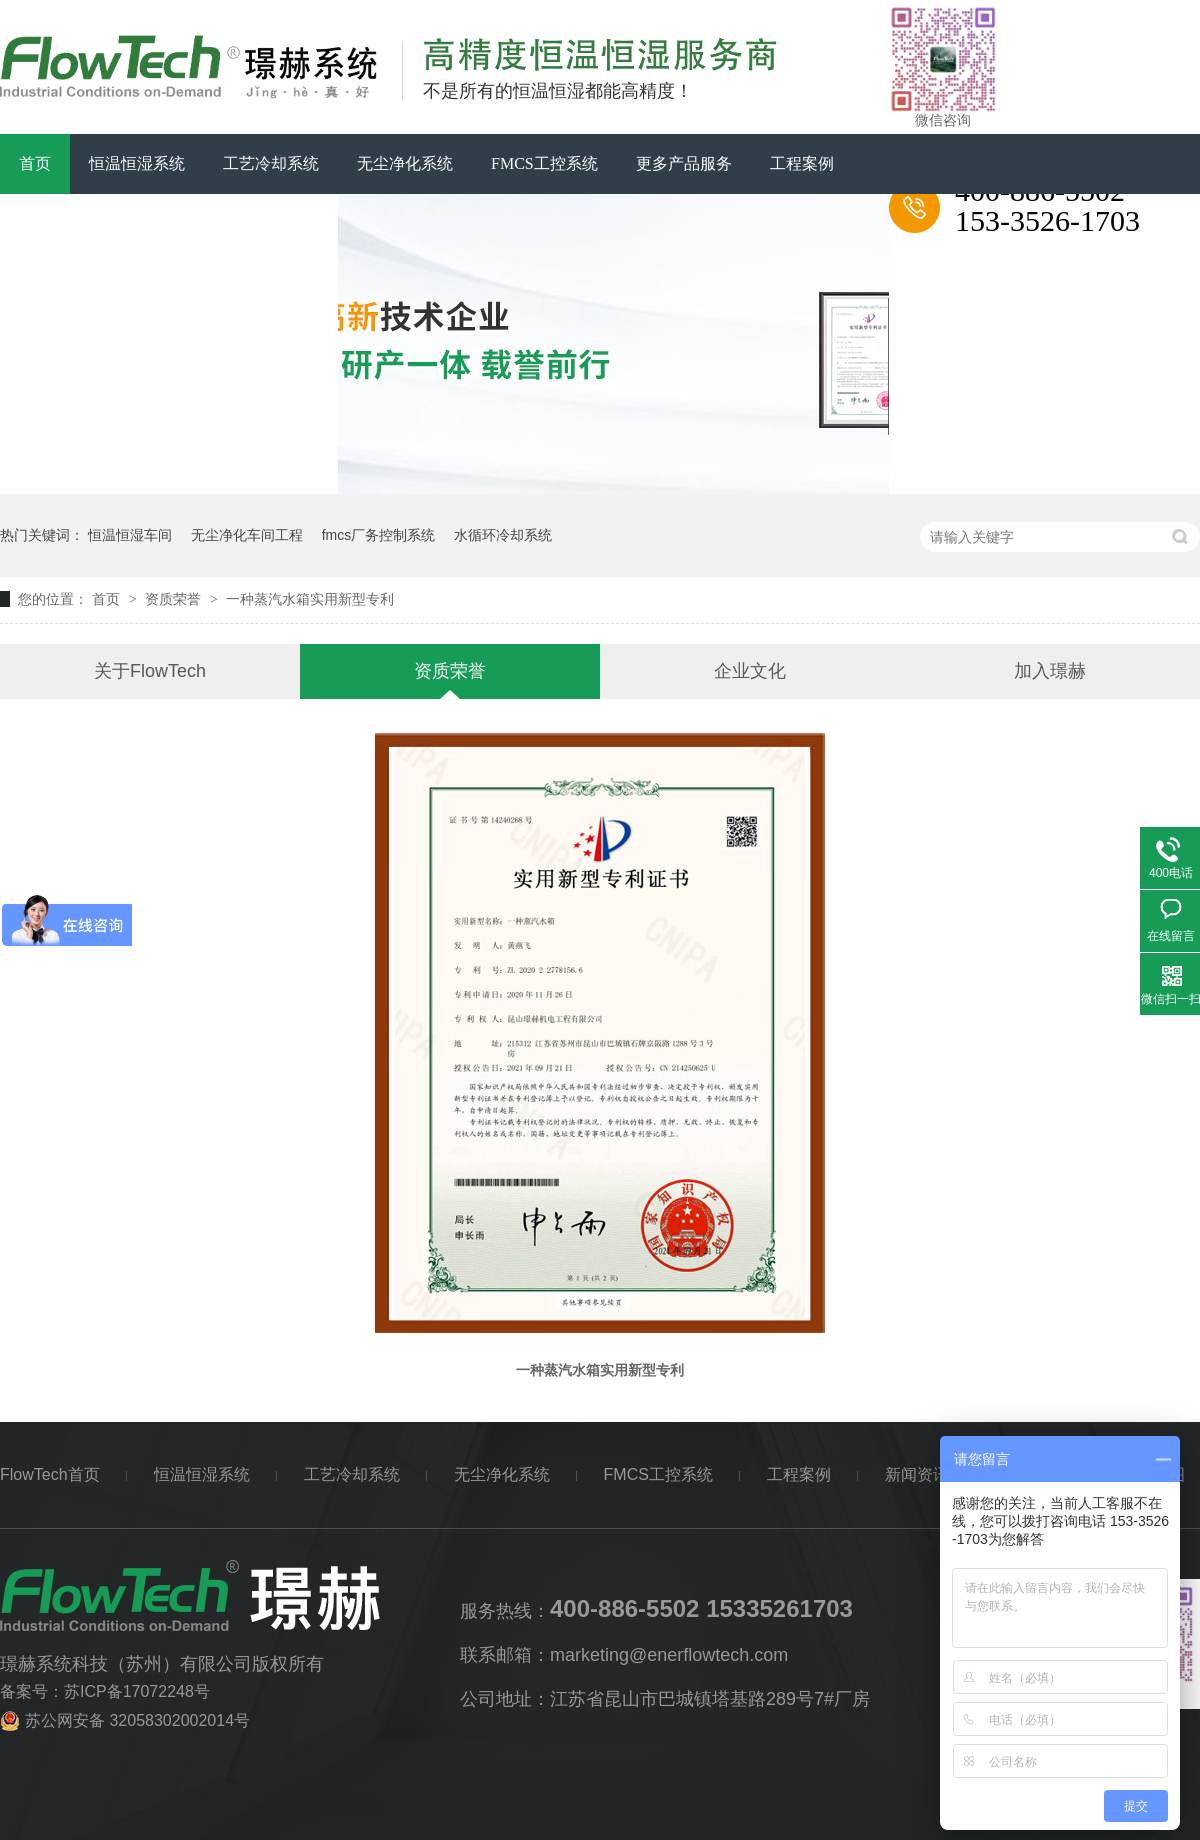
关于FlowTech (169, 223)
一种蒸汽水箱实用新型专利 (310, 599)
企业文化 (750, 671)
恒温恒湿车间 (130, 535)
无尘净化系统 (405, 163)
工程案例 (802, 163)
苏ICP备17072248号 (137, 1691)
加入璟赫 (1050, 671)
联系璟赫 (287, 223)
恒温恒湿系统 (137, 163)
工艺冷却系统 (271, 163)
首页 (35, 163)
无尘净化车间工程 (247, 535)
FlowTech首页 (50, 1474)
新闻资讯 (51, 223)
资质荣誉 (175, 599)
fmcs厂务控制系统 (379, 535)
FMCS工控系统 (544, 163)
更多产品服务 (684, 163)
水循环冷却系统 (503, 535)
